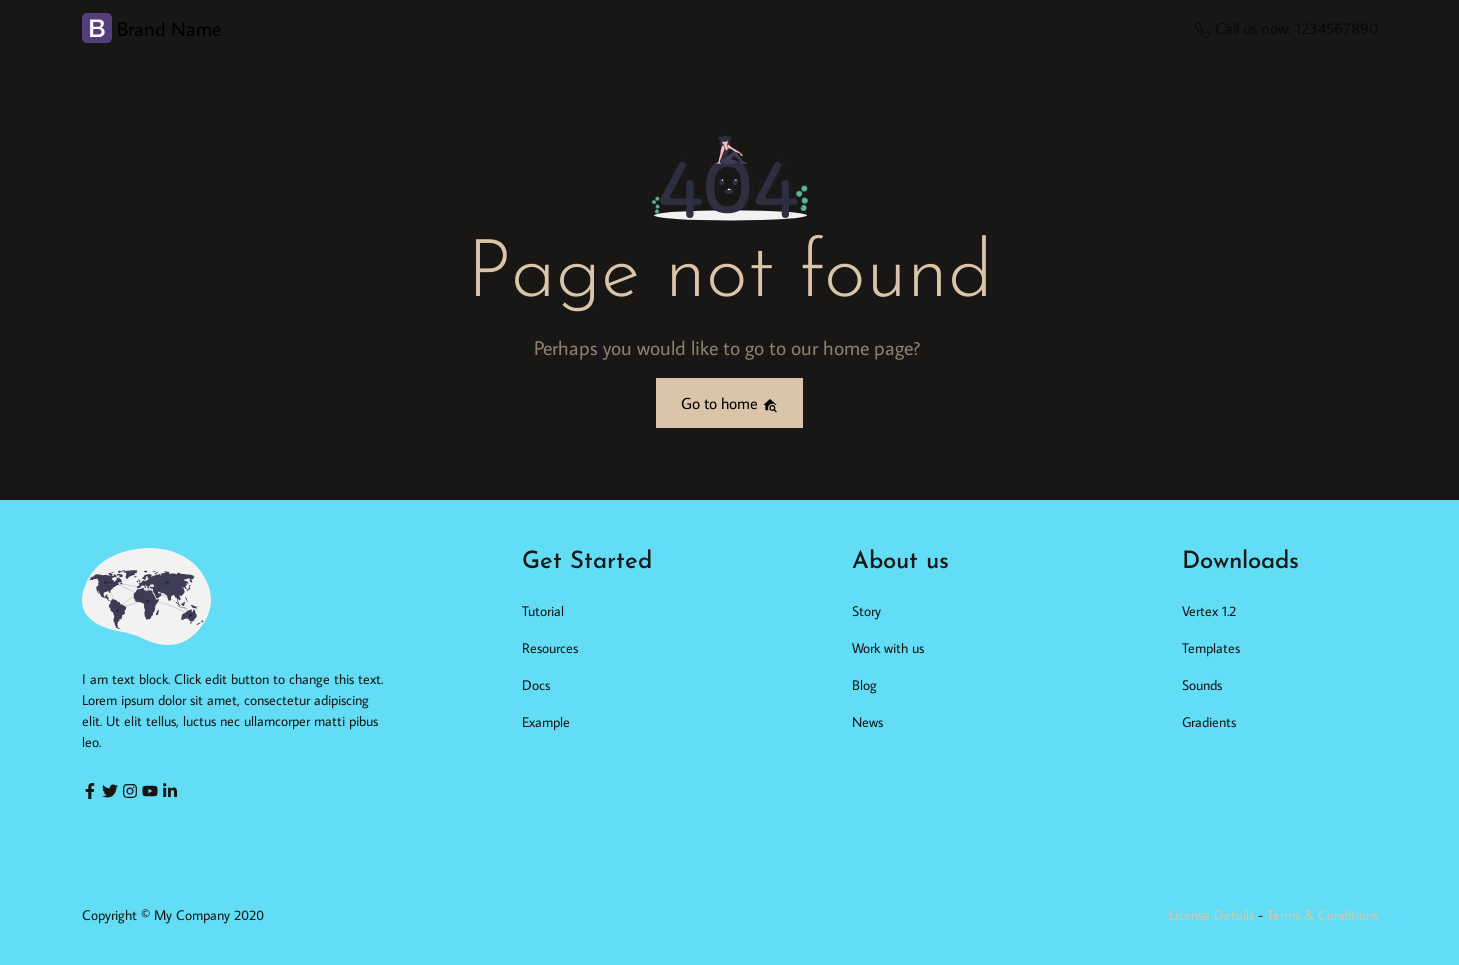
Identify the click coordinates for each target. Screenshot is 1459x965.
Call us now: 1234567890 (1286, 28)
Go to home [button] (729, 403)
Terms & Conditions (1322, 915)
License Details (1211, 915)
